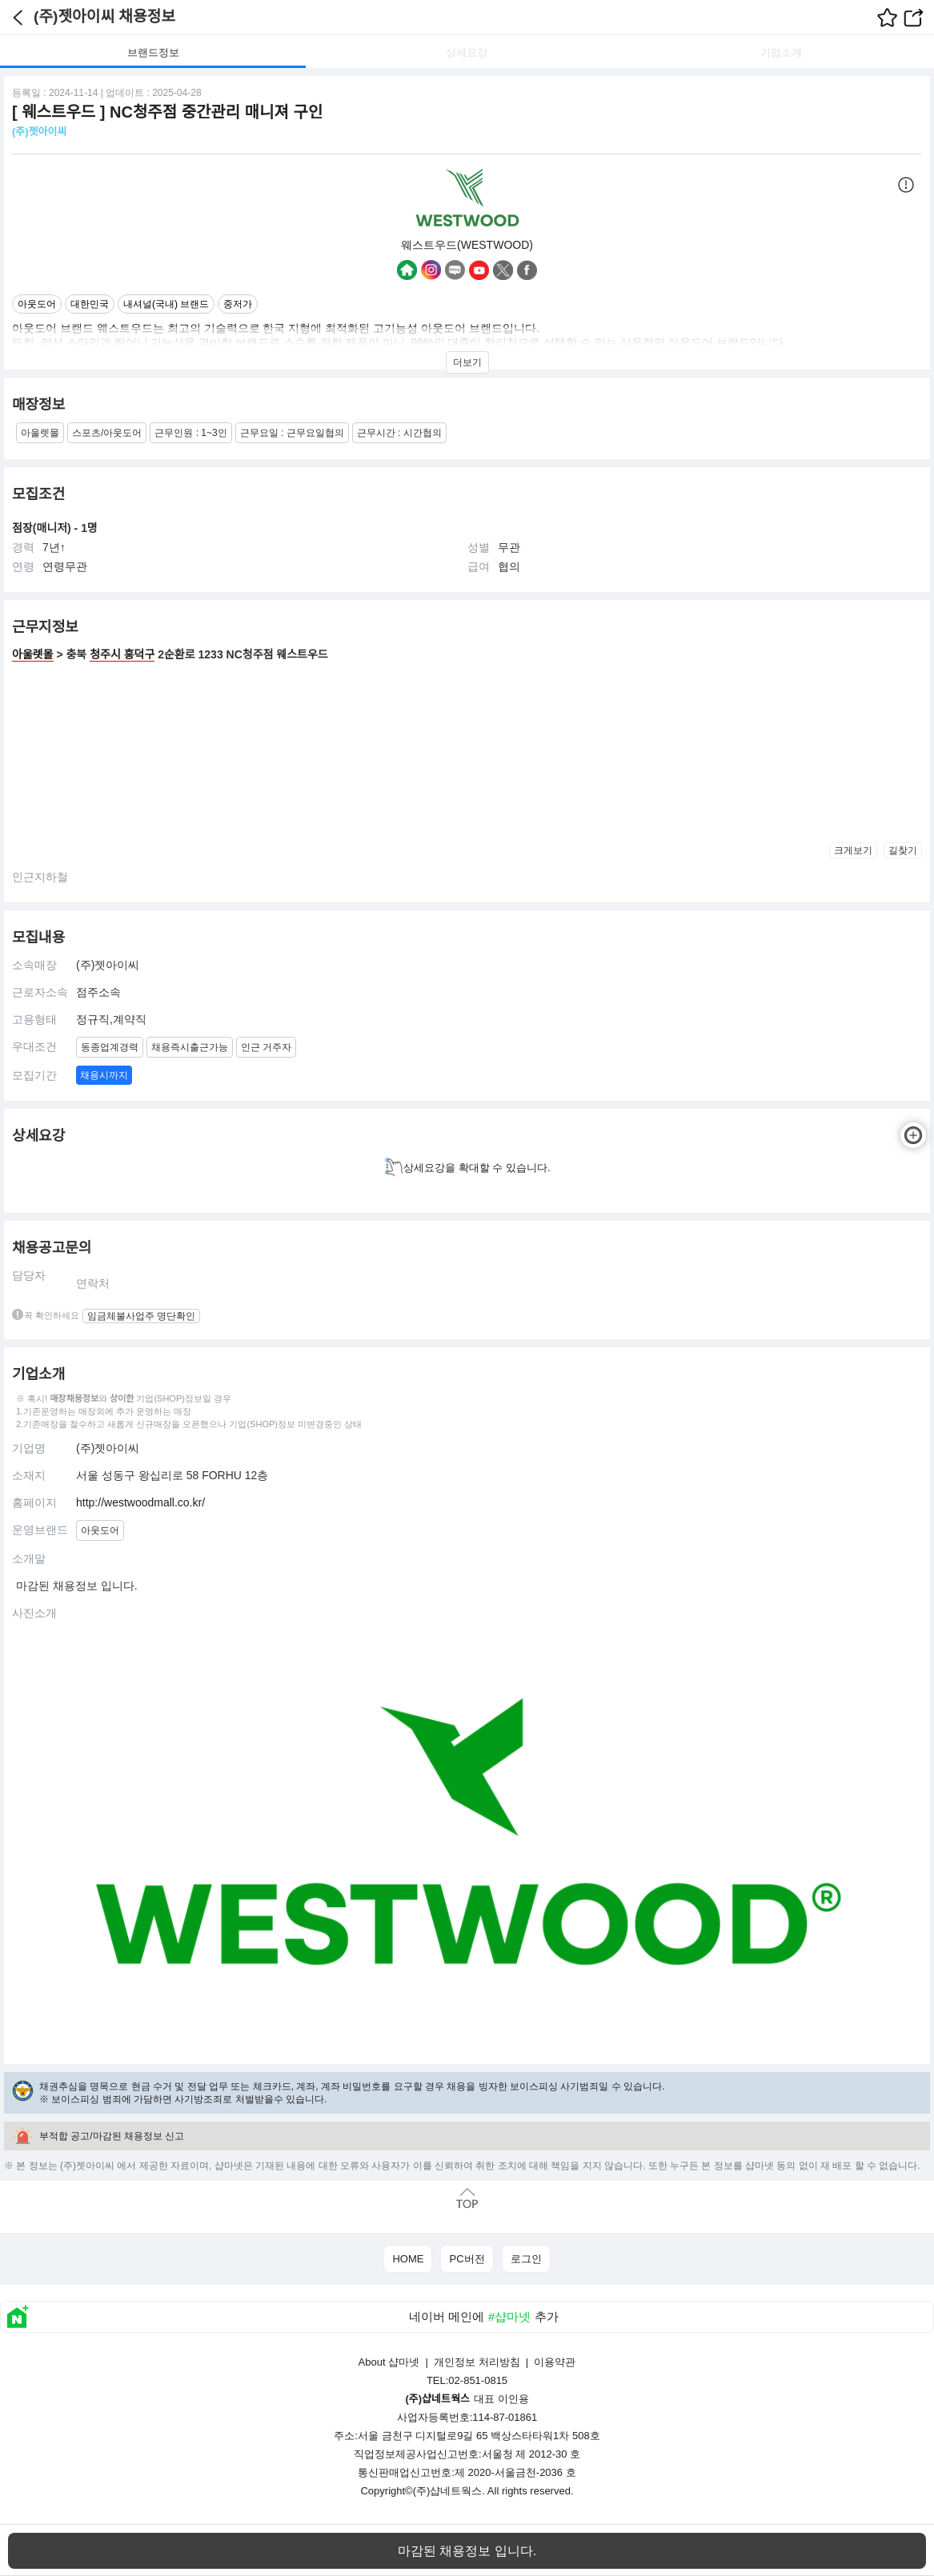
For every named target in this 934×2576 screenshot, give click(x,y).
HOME (407, 2259)
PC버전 (466, 2259)
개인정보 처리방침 (477, 2362)
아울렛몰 (33, 654)
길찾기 (902, 850)
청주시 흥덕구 (122, 654)
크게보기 (853, 850)
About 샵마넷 (389, 2362)
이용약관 (554, 2362)
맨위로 (467, 2199)
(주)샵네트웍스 (448, 2491)
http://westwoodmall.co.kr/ (140, 1502)
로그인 (526, 2259)
